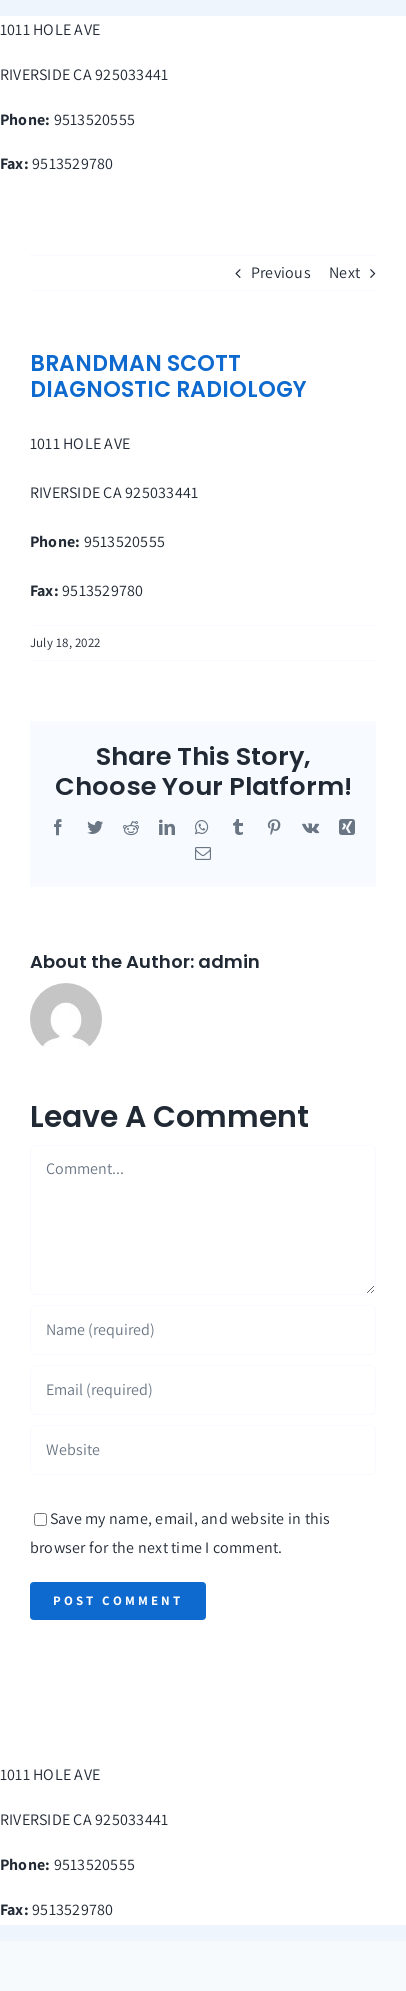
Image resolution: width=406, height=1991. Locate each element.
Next (344, 272)
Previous (281, 272)
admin (229, 961)
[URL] (203, 1450)
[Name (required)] (203, 1330)
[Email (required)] (203, 1390)
